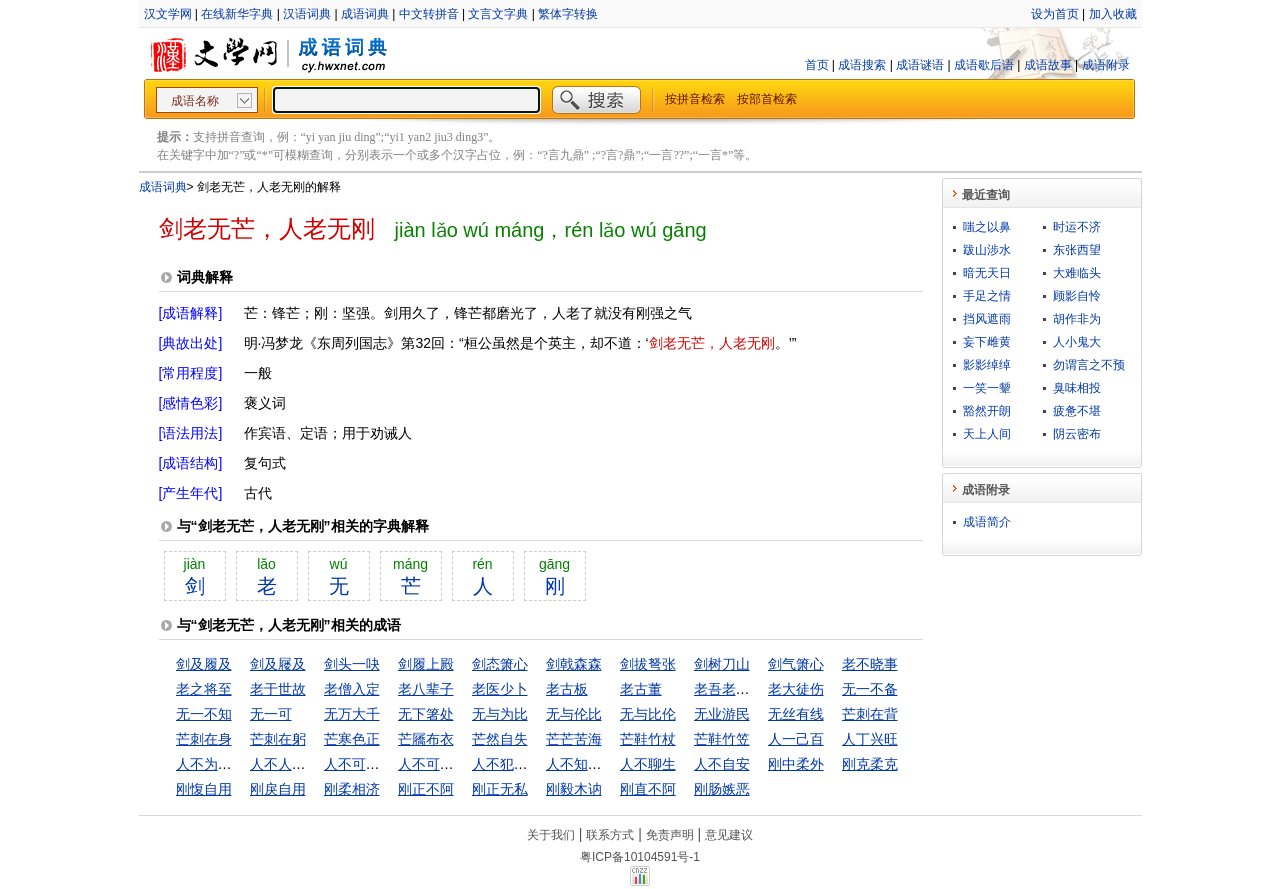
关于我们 (551, 835)
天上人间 (987, 434)
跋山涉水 (987, 250)
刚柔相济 (352, 789)
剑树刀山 (722, 664)
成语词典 (365, 14)
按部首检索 (767, 99)
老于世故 (278, 689)
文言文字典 (498, 14)
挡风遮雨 (987, 319)
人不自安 (722, 764)
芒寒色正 (352, 739)
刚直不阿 (648, 789)
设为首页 (1055, 14)
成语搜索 (862, 65)
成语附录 (1106, 65)
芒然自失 (500, 739)
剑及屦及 (278, 664)
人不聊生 (648, 764)
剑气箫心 (796, 664)
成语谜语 (920, 65)
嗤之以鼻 (987, 227)
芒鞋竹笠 (722, 739)
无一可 (271, 714)
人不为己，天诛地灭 (239, 764)
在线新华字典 (237, 14)
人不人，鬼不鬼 (299, 764)
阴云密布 (1077, 434)
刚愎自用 (204, 789)
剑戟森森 (574, 664)
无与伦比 (574, 714)
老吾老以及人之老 (750, 689)
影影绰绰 (987, 365)
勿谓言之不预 (1089, 365)
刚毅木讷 (574, 789)
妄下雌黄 (987, 342)
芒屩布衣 (426, 739)
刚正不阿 (426, 789)
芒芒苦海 (574, 739)
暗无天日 (987, 273)
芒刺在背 (870, 714)
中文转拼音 (429, 14)
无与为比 (500, 714)
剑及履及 (204, 664)
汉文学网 (168, 14)
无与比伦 (648, 714)
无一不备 (870, 689)
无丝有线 (796, 714)
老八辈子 (426, 689)
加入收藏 (1113, 14)
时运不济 (1077, 227)
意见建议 (729, 835)
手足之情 (987, 296)
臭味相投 (1077, 388)
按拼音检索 (695, 99)
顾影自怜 (1077, 296)
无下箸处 (426, 714)
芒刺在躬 (278, 739)
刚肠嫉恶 (722, 789)
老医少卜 (500, 689)
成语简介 (987, 522)
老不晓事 (870, 664)
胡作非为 (1077, 319)
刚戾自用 (278, 789)
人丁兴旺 (870, 739)
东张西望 (1077, 250)
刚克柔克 (870, 764)
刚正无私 (500, 789)
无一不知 (204, 714)
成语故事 (1048, 65)
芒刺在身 (204, 739)
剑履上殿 (426, 664)
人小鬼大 (1077, 342)
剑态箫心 (500, 664)
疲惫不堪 (1077, 411)
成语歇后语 (984, 65)
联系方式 (610, 835)
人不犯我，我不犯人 (535, 764)
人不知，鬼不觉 (595, 764)
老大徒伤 (796, 689)
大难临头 (1077, 273)
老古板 (567, 689)
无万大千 (352, 714)
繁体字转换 (568, 14)
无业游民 (722, 714)
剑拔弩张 (648, 664)
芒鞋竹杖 (648, 739)
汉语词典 (307, 14)
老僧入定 (352, 689)
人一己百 (796, 739)
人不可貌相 (359, 764)
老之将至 (204, 689)
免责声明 (670, 835)
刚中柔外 (796, 764)
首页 (817, 65)
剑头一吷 (352, 664)
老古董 (641, 689)
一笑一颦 (987, 388)
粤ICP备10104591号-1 (640, 857)
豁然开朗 (987, 411)
